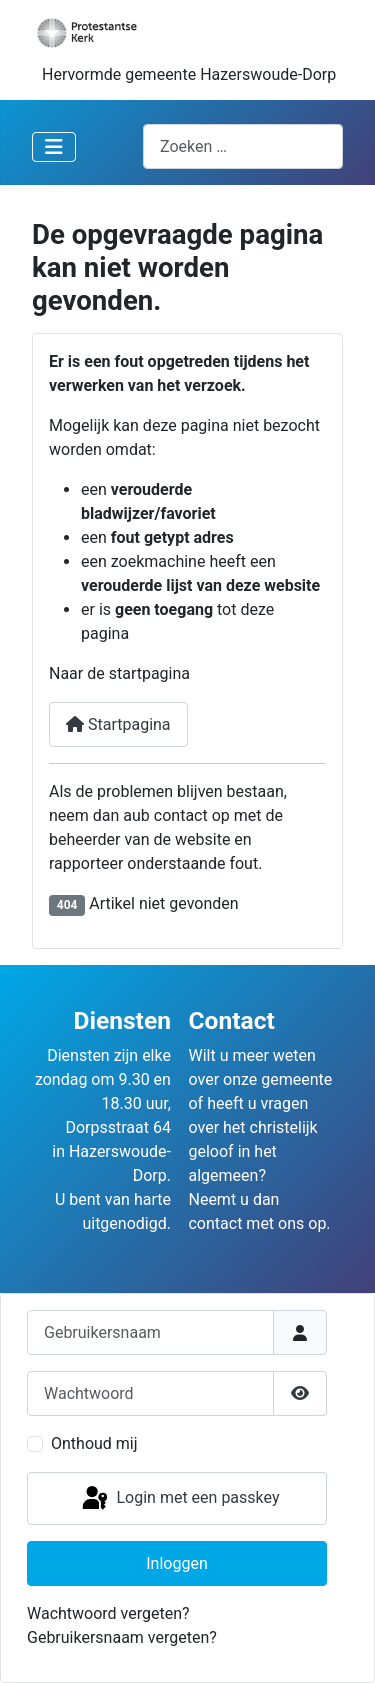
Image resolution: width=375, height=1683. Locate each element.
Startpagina (118, 724)
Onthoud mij (94, 1443)
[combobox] (243, 146)
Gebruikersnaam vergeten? (122, 1637)
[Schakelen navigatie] (54, 147)
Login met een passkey (179, 1499)
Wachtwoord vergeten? (108, 1613)
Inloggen (177, 1563)
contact (215, 1223)
